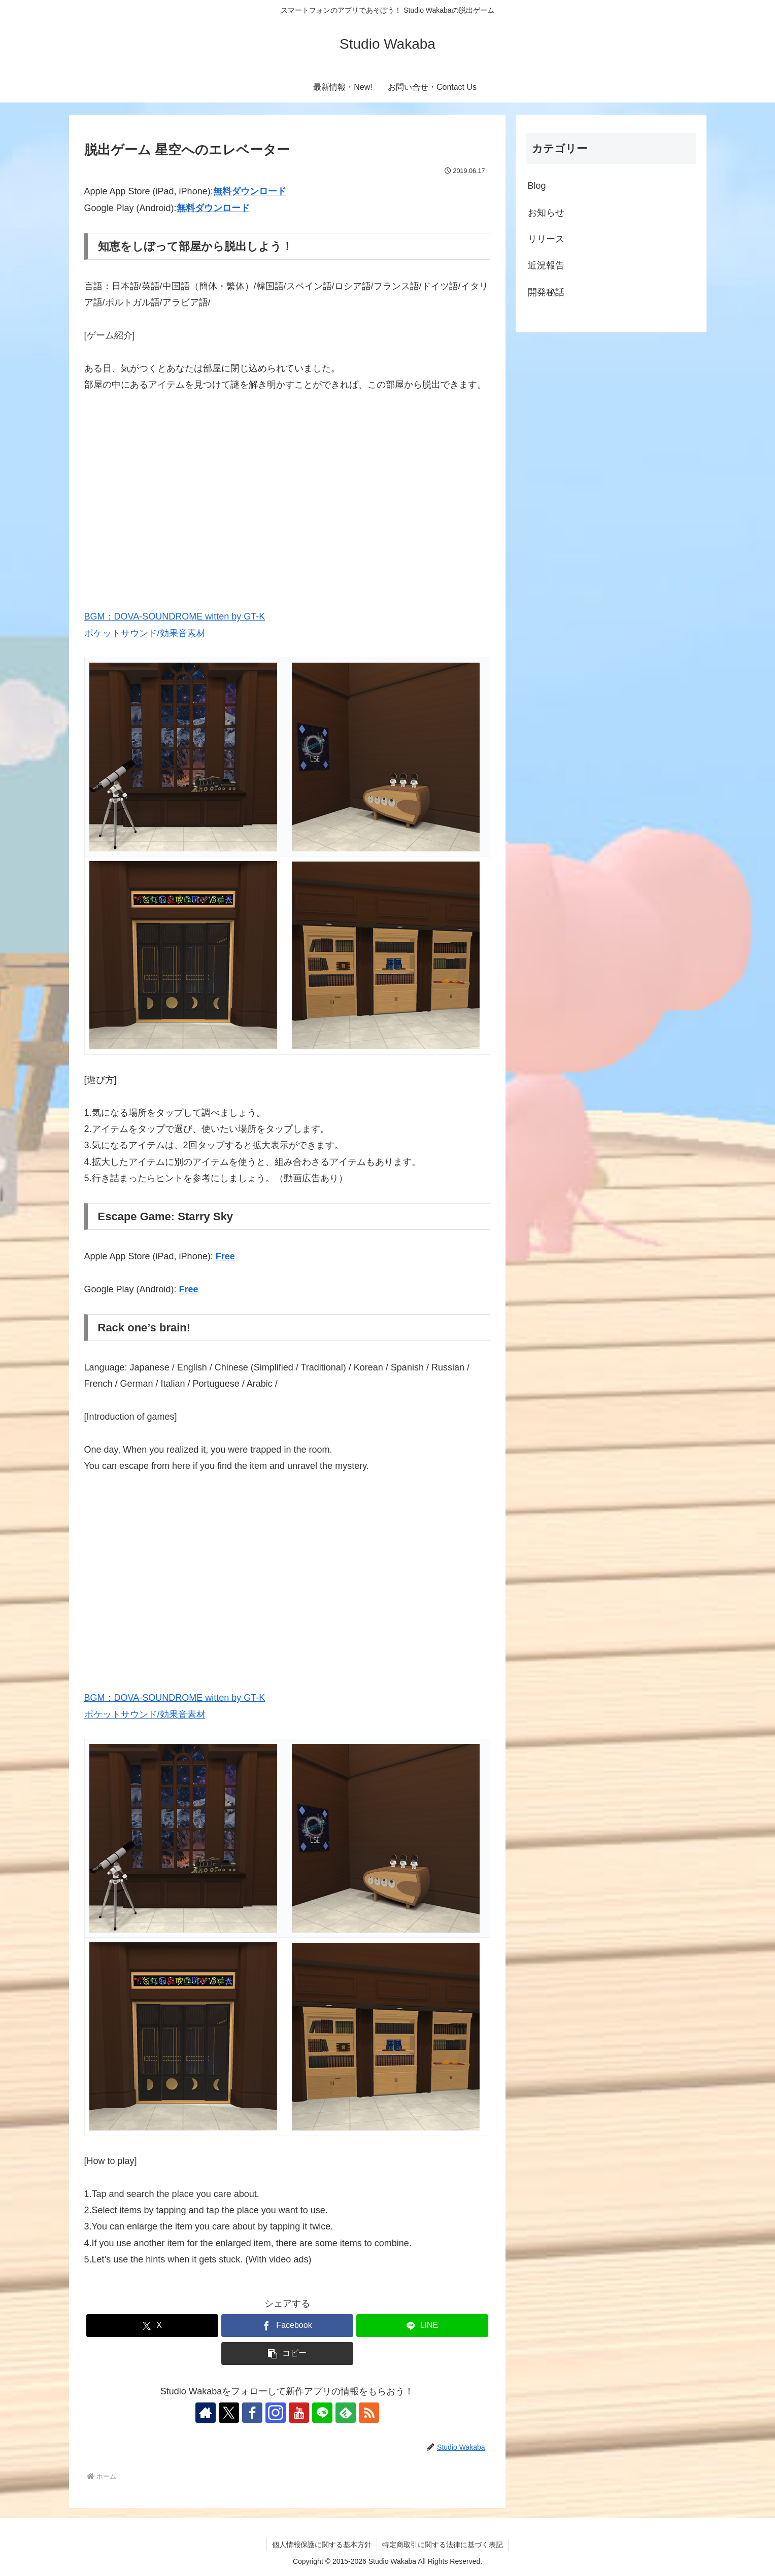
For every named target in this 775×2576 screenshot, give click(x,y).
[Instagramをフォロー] (275, 2412)
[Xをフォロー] (229, 2412)
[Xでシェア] (152, 2325)
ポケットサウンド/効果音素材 (145, 633)
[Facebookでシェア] (287, 2325)
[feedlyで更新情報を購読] (345, 2412)
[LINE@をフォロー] (322, 2412)
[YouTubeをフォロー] (299, 2412)
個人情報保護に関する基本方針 (322, 2544)
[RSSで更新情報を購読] (369, 2412)
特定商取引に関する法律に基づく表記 (442, 2544)
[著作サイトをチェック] (205, 2412)
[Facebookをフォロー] (252, 2412)
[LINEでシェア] (422, 2325)
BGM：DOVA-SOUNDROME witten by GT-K (174, 616)
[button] (287, 2353)
